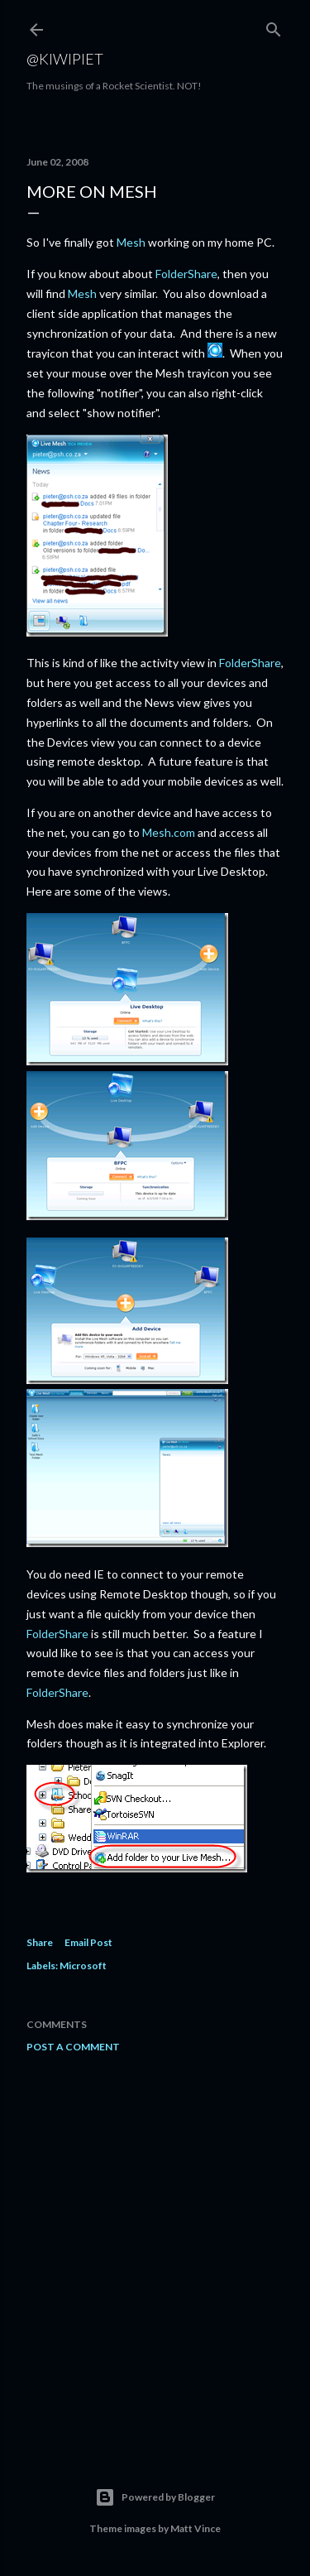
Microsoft (83, 1965)
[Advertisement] (155, 2249)
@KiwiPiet (64, 59)
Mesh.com (168, 832)
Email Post (88, 1942)
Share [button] (39, 1942)
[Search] (274, 26)
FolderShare (186, 274)
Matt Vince (195, 2528)
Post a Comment (73, 2046)
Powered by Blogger (155, 2497)
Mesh (131, 242)
